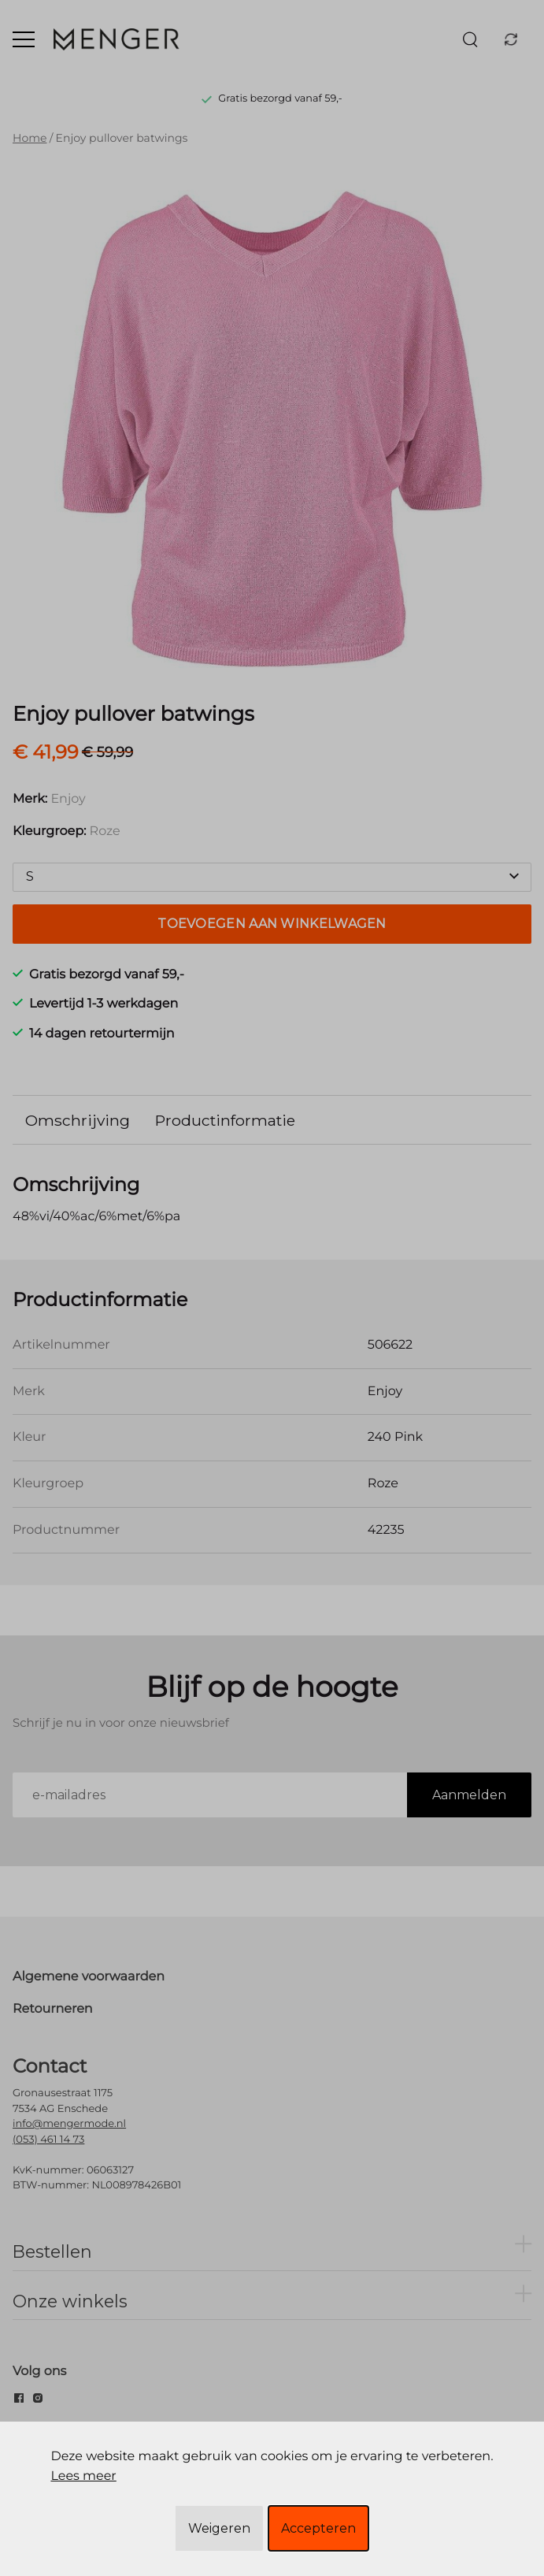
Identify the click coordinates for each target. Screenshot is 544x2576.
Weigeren (219, 2528)
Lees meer (83, 2476)
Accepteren (318, 2528)
